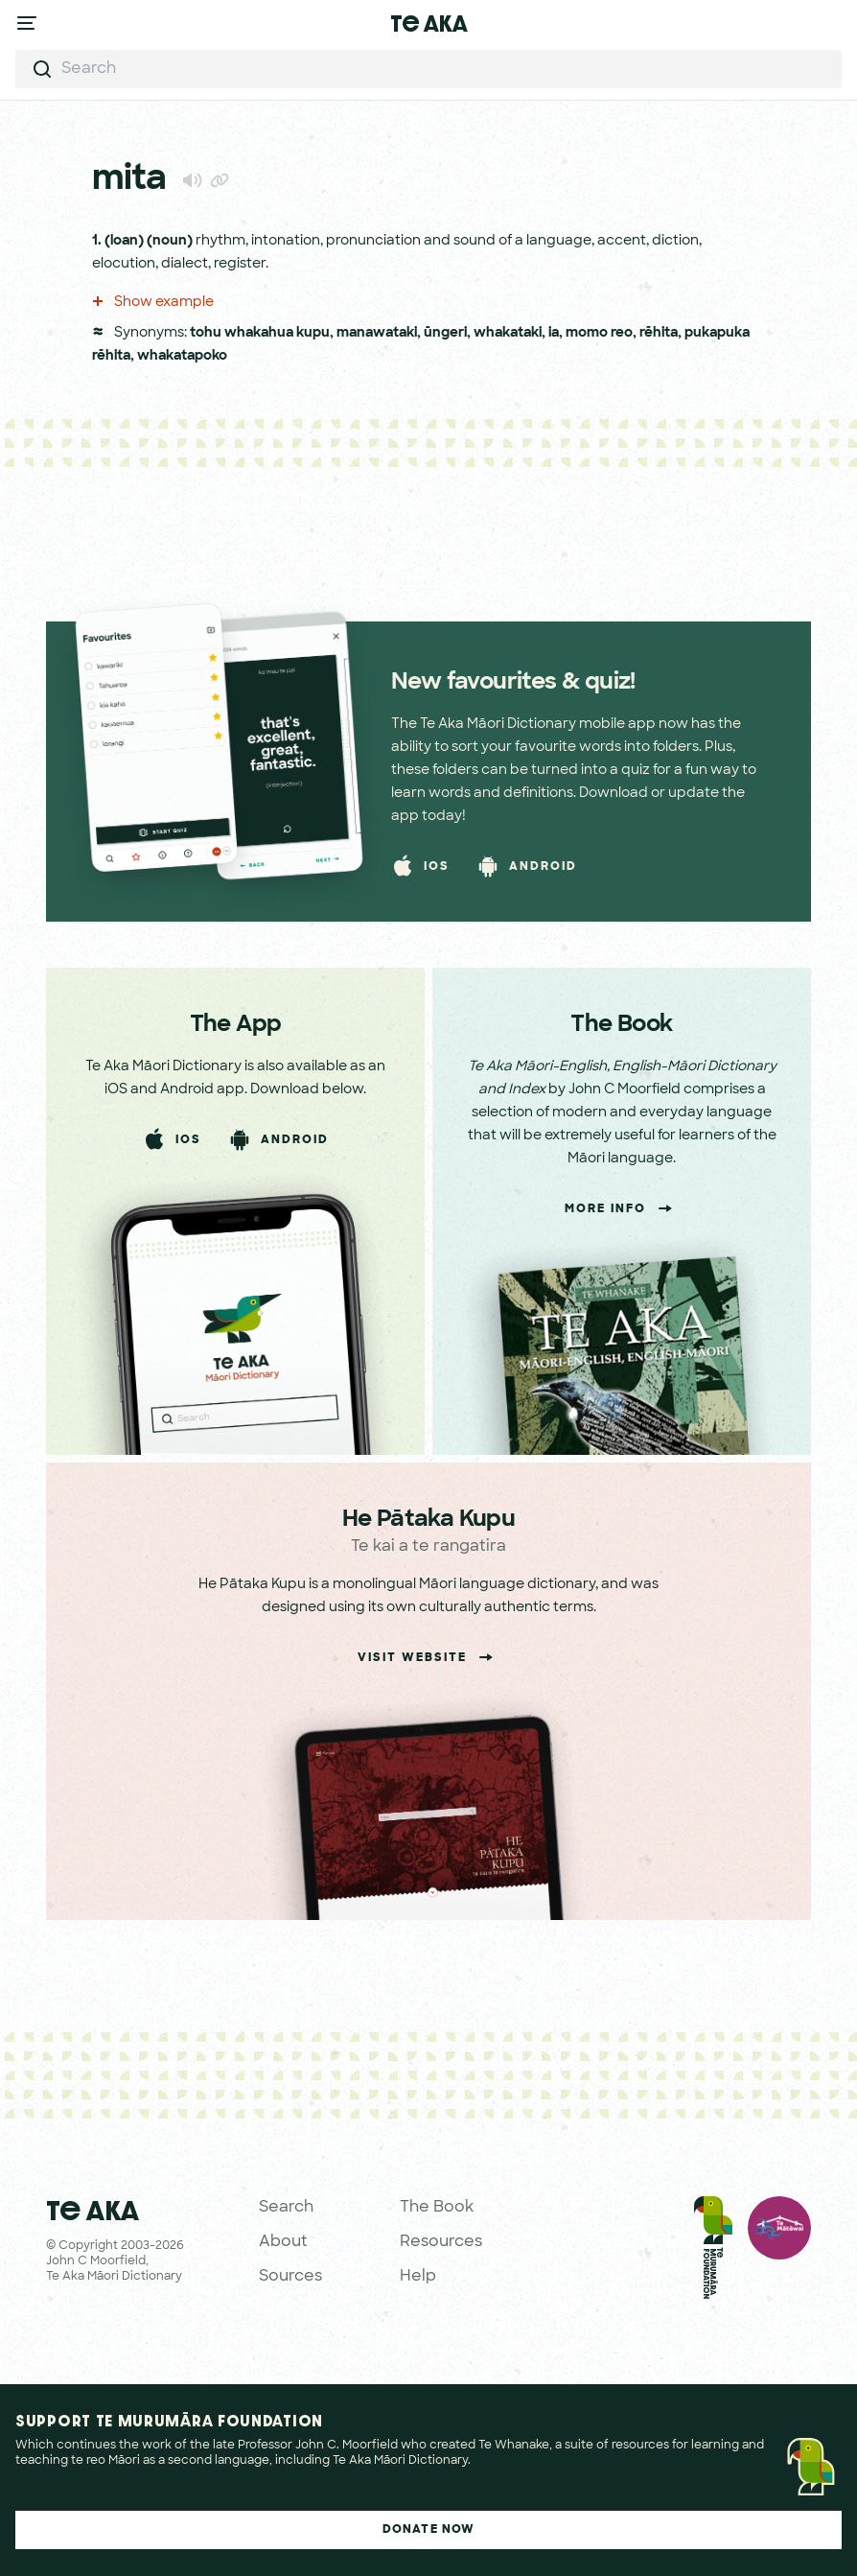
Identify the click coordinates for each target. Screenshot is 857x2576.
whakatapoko (182, 356)
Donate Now (428, 2530)
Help (418, 2276)
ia (553, 333)
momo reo (599, 333)
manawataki (376, 333)
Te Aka (429, 23)
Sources (290, 2276)
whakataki (508, 333)
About (283, 2242)
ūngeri (445, 333)
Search (286, 2207)
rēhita (658, 333)
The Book (437, 2207)
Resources (441, 2242)
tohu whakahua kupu (260, 333)
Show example (153, 302)
